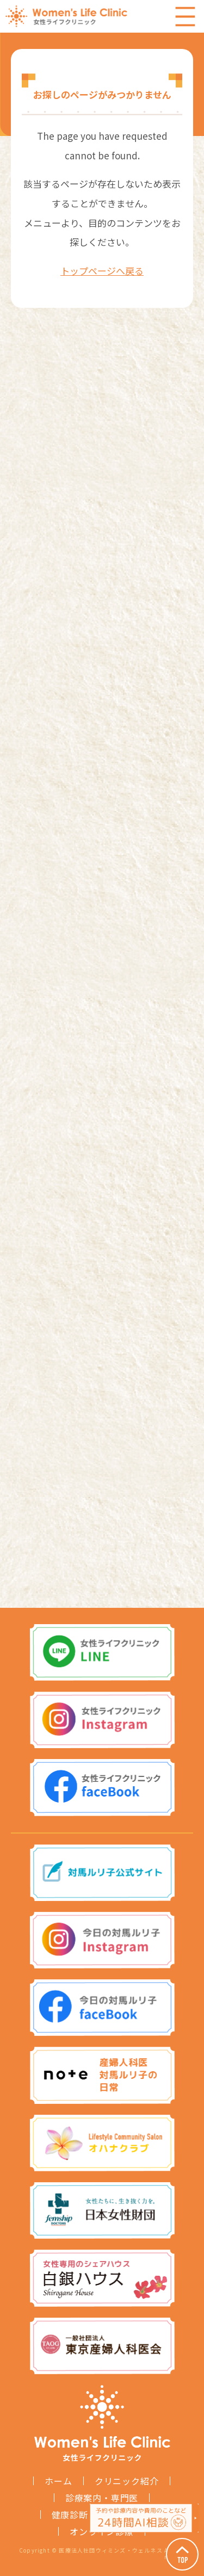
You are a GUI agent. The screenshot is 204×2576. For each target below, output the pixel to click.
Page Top (182, 2554)
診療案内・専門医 (101, 2497)
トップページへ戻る (102, 270)
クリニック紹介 (127, 2480)
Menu (185, 16)
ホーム (58, 2480)
